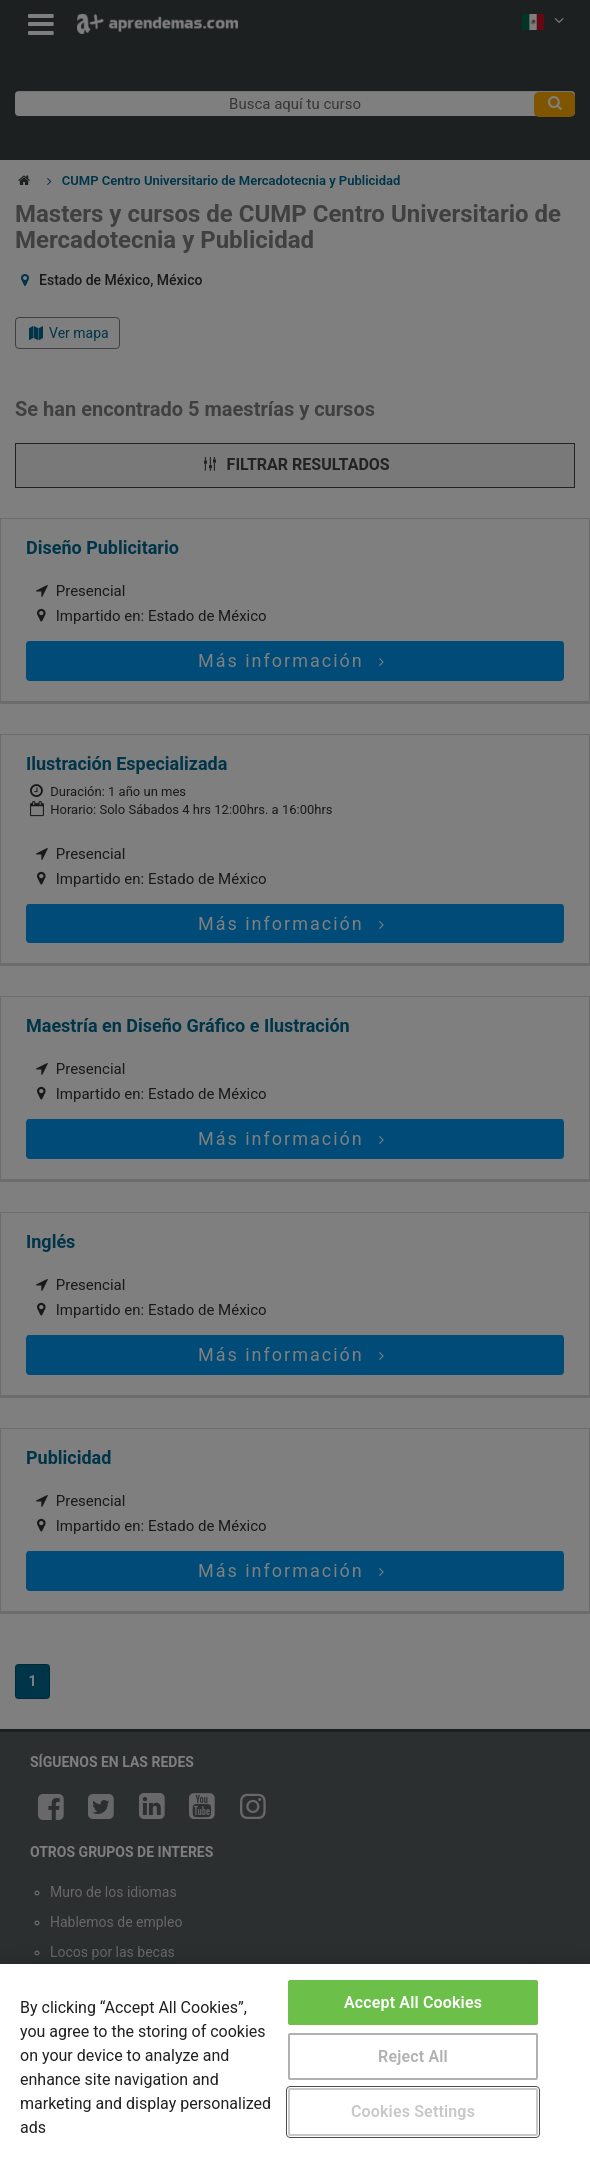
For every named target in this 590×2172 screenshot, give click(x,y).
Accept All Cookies (413, 2002)
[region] (295, 2068)
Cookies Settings (413, 2111)
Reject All (413, 2056)
